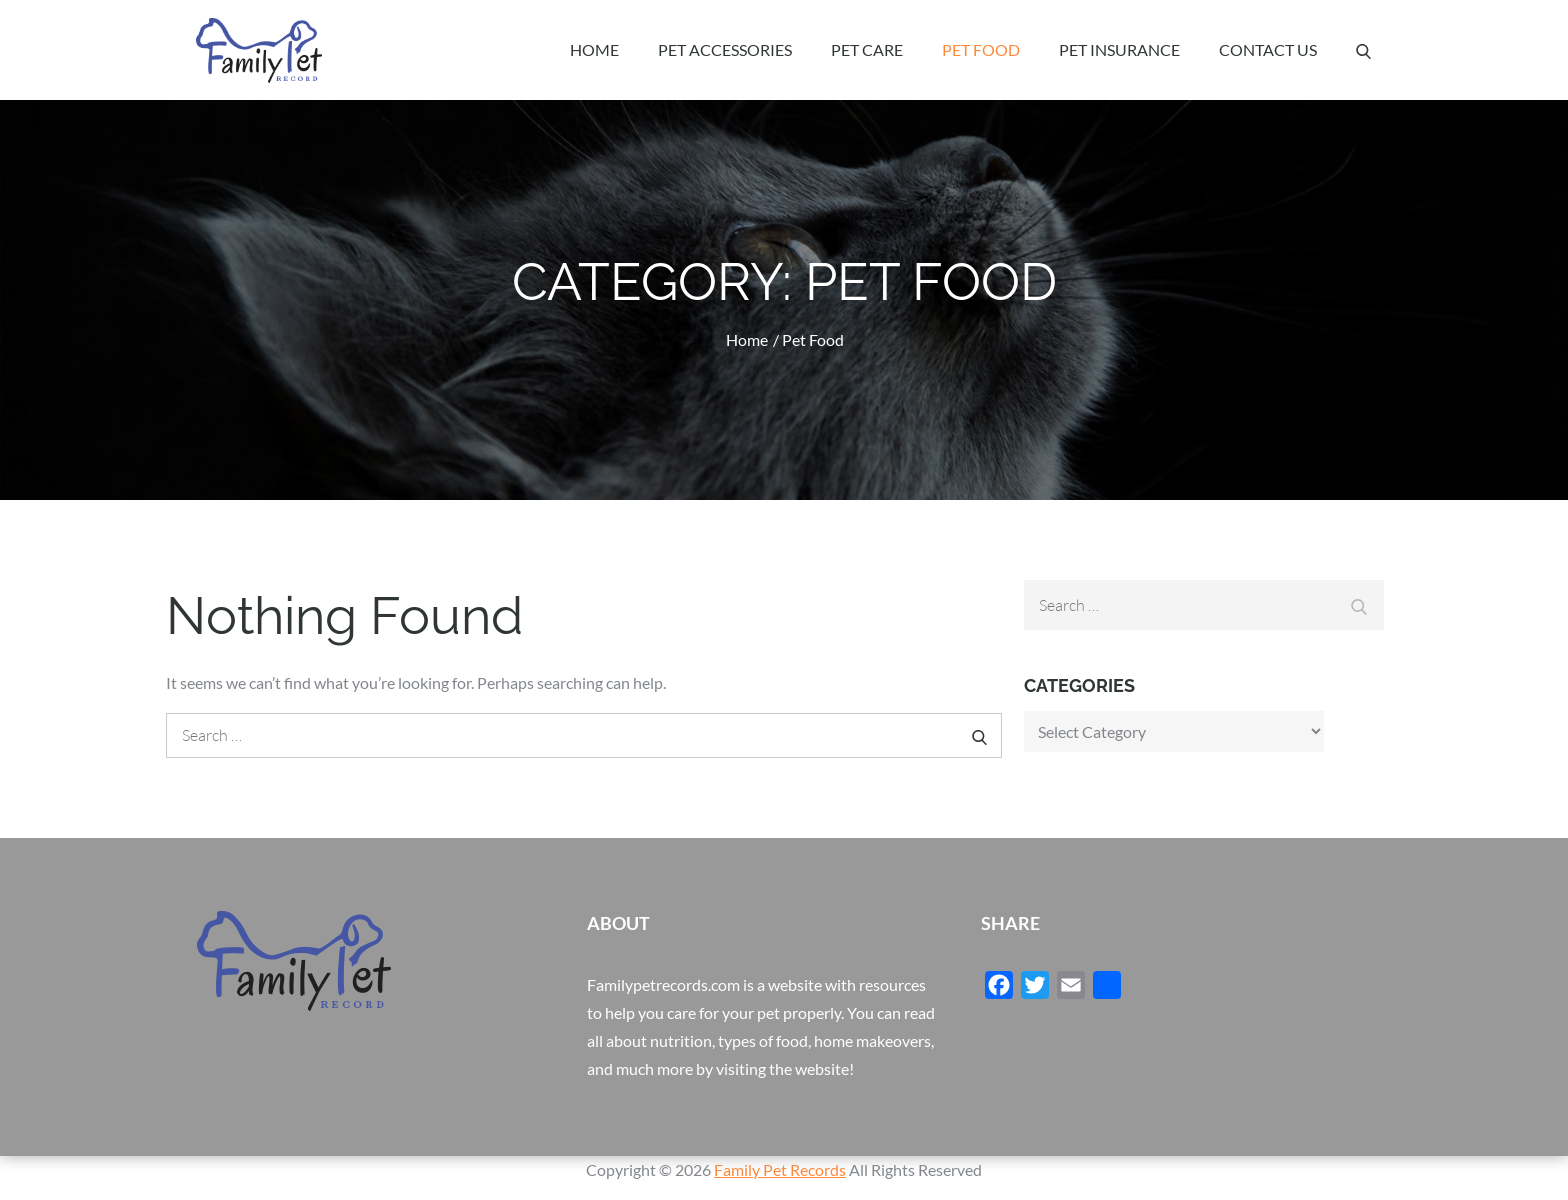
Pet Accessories (725, 49)
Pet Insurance (1119, 49)
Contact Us (1268, 49)
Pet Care (867, 49)
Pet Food (981, 49)
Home (594, 49)
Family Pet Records (780, 1169)
